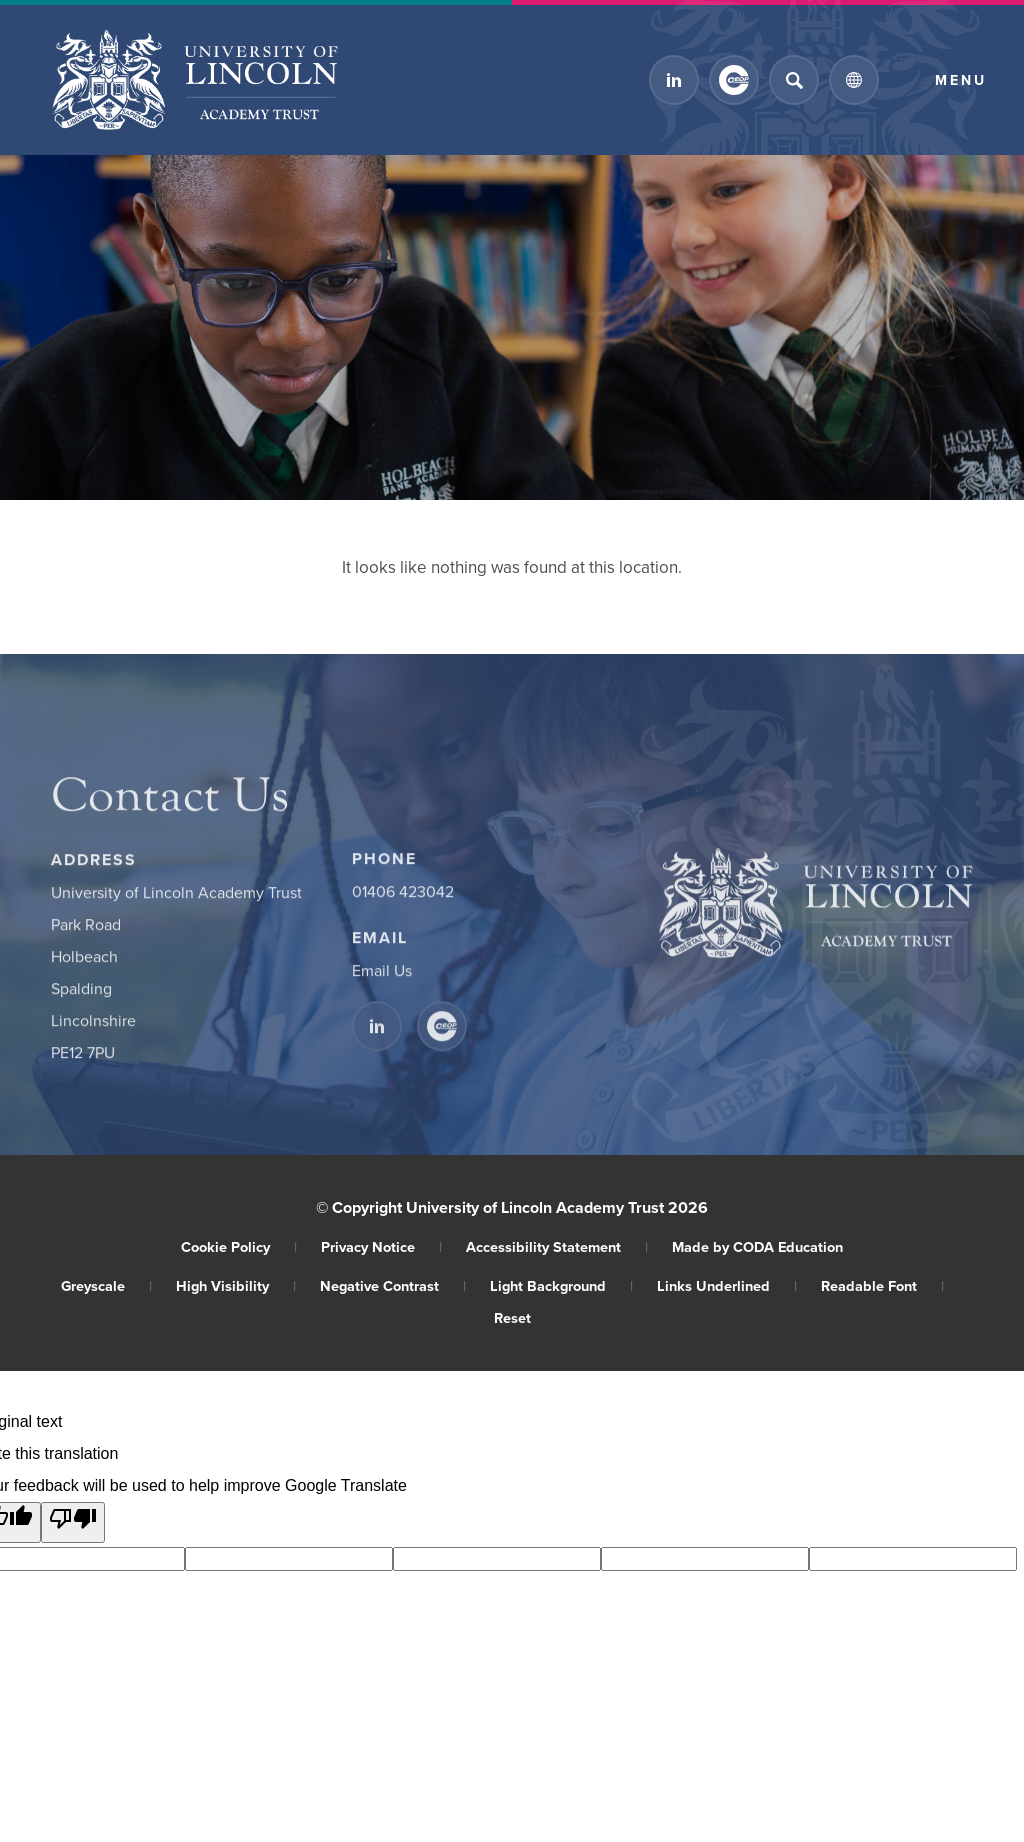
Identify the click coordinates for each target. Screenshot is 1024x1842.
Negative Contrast (393, 1285)
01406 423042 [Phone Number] (403, 899)
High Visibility (236, 1285)
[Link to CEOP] (734, 80)
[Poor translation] (73, 1522)
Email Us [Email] (382, 978)
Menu (961, 80)
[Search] (794, 80)
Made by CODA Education (757, 1246)
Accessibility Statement (557, 1246)
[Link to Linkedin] (674, 80)
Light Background (561, 1285)
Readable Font (882, 1285)
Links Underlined (727, 1285)
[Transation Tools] (854, 80)
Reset (512, 1317)
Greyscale (106, 1285)
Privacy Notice (381, 1246)
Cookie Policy (239, 1246)
